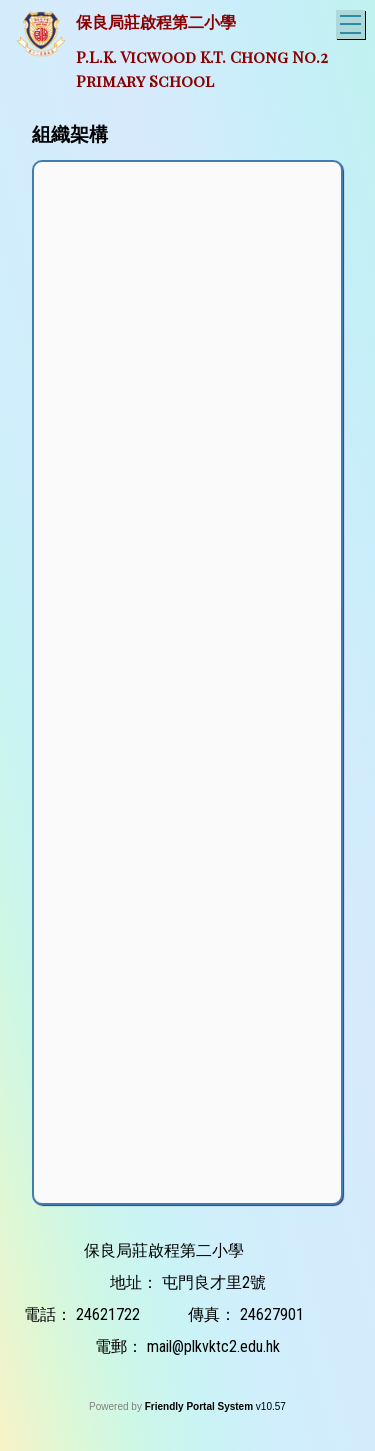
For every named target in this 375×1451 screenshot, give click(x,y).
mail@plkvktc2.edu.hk (213, 1346)
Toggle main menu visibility (352, 21)
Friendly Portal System (200, 1406)
